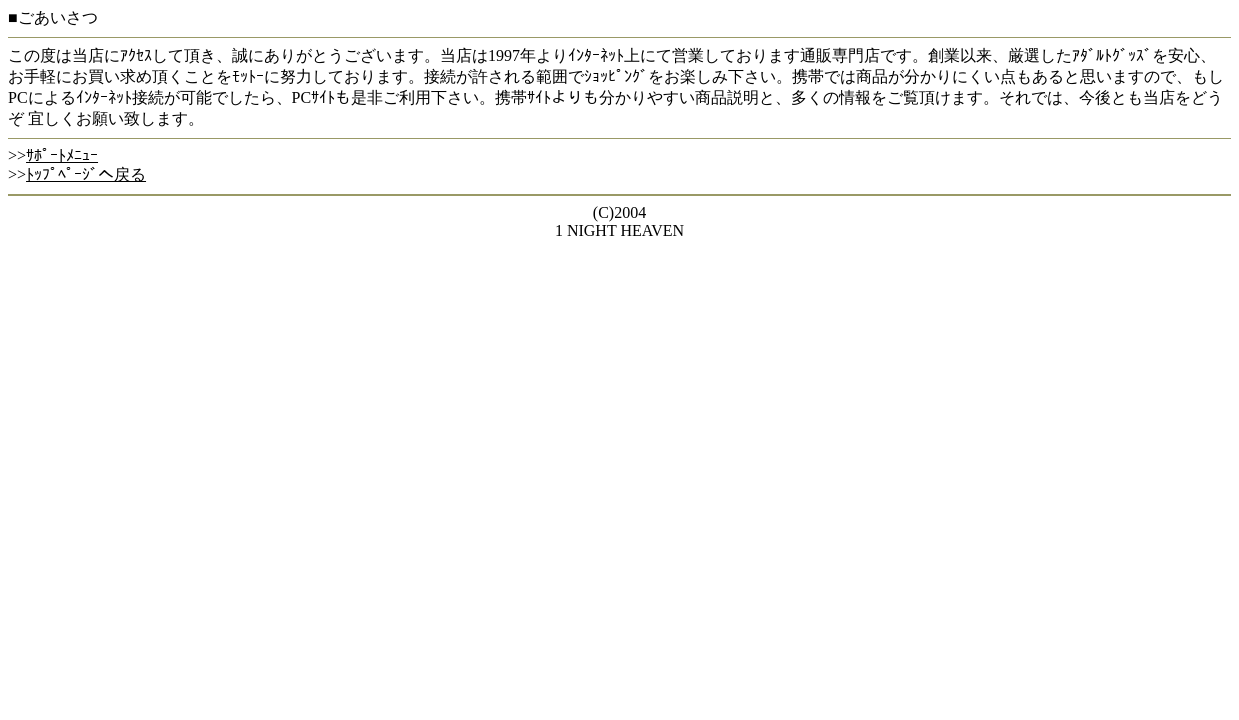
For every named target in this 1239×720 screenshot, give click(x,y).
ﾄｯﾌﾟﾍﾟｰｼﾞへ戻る (86, 174)
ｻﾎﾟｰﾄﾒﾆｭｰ (62, 155)
